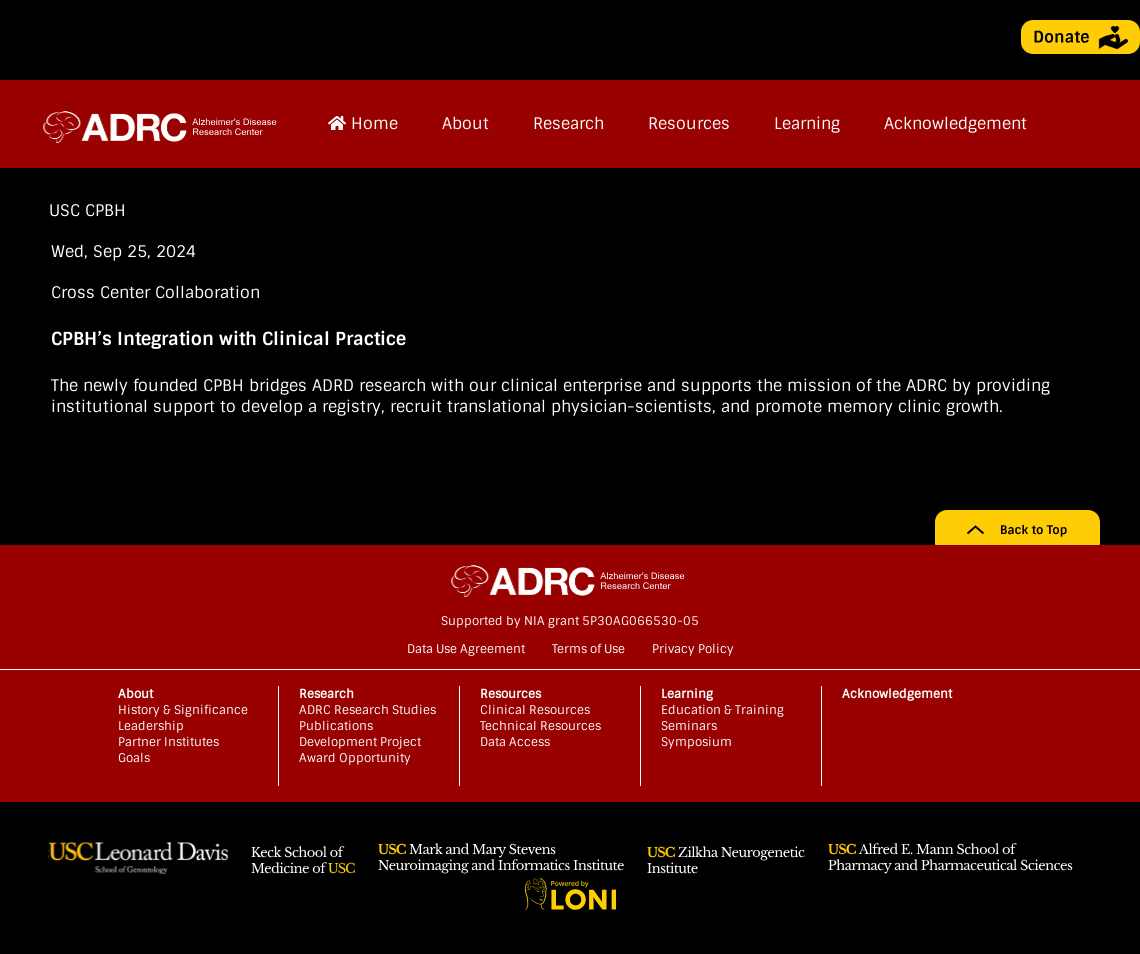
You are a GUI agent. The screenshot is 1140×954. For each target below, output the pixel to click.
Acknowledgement (955, 123)
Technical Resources (540, 726)
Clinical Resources (535, 710)
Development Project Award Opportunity (360, 750)
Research (568, 123)
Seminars (689, 726)
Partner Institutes (168, 742)
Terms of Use (588, 649)
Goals (134, 758)
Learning (807, 123)
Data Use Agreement (466, 649)
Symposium (696, 742)
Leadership (151, 726)
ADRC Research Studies (367, 710)
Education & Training (722, 710)
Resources (689, 123)
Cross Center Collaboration (155, 292)
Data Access (515, 742)
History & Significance (183, 710)
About (465, 123)
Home (363, 123)
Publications (336, 726)
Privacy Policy (693, 649)
